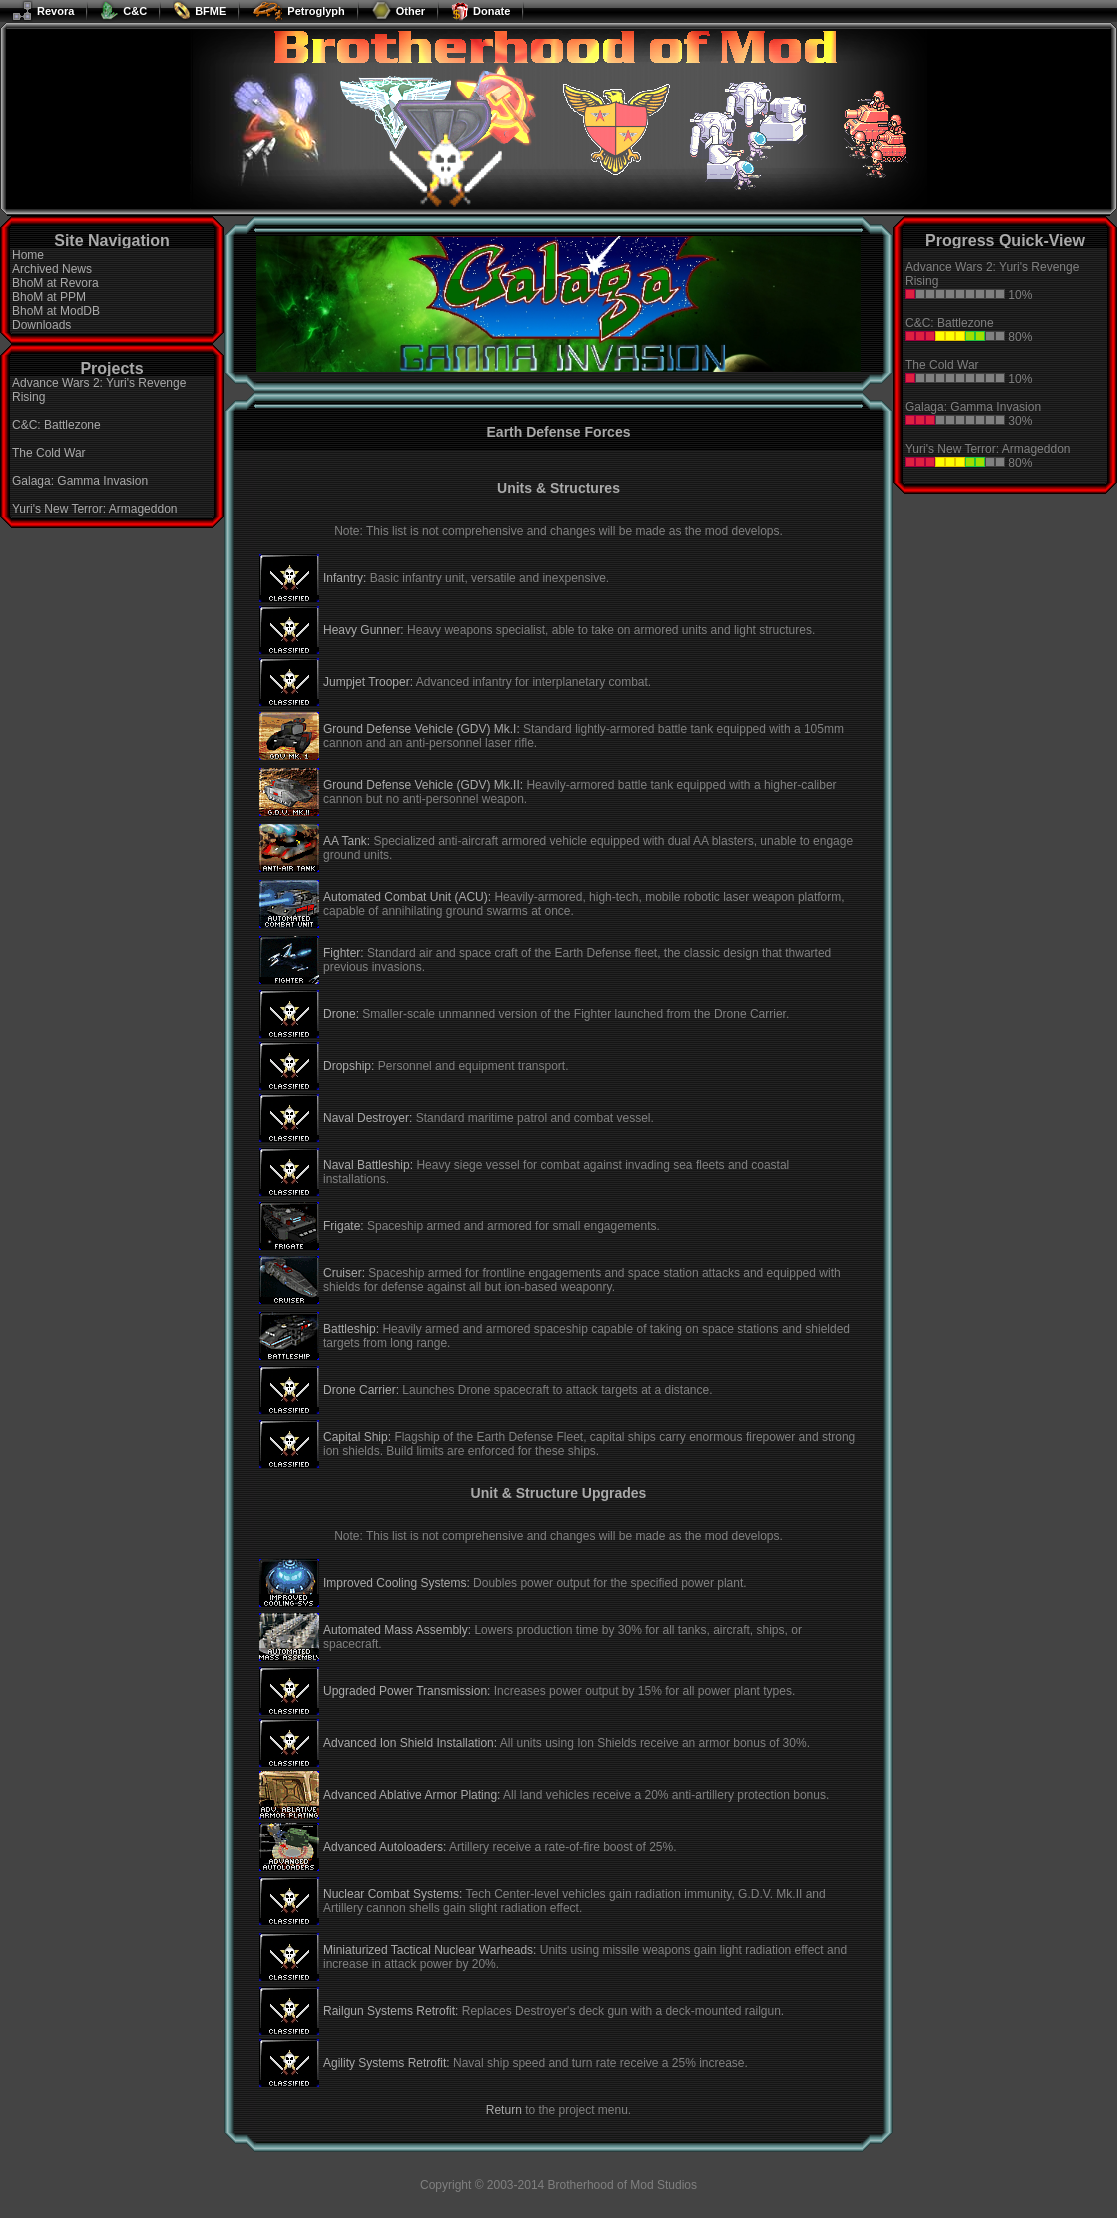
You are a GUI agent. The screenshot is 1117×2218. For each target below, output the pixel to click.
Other (398, 11)
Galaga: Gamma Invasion (80, 481)
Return (504, 2110)
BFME (199, 11)
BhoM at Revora (55, 283)
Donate (480, 11)
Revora (43, 11)
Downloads (41, 325)
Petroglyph (298, 11)
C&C (123, 11)
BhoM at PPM (49, 297)
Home (28, 255)
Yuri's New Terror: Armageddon (94, 509)
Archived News (52, 269)
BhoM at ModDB (56, 311)
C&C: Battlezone (56, 425)
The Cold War (49, 453)
